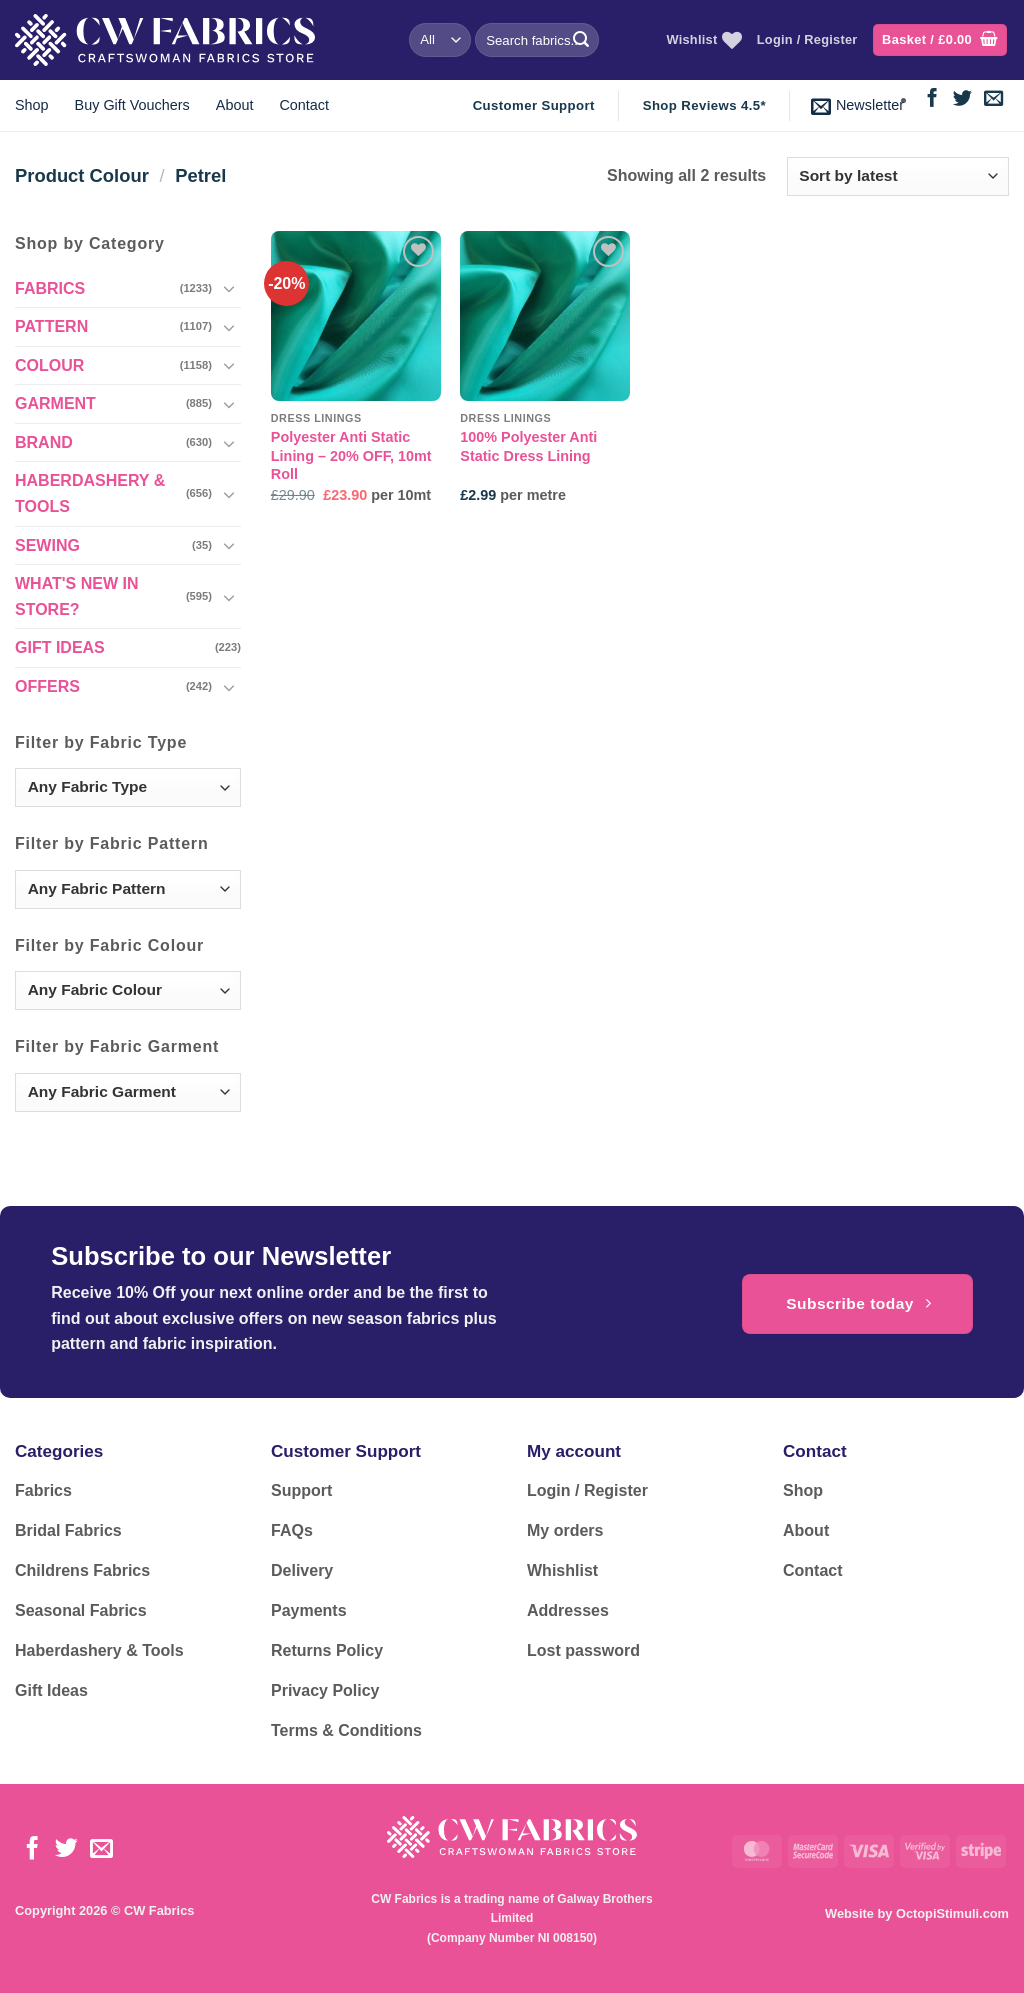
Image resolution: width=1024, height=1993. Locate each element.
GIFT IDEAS (60, 647)
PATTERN (51, 326)
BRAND (44, 442)
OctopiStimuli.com (952, 1913)
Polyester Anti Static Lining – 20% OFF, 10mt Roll (351, 455)
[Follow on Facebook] (932, 99)
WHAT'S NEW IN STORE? (77, 596)
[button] (940, 40)
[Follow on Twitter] (962, 99)
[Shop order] (898, 176)
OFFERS (47, 686)
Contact (304, 105)
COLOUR (49, 365)
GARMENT (55, 403)
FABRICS (50, 288)
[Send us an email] (993, 99)
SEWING (47, 545)
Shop (32, 105)
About (235, 105)
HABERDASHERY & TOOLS (90, 493)
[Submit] (581, 40)
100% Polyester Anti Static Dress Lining (528, 446)
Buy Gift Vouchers (132, 105)
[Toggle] (229, 288)
